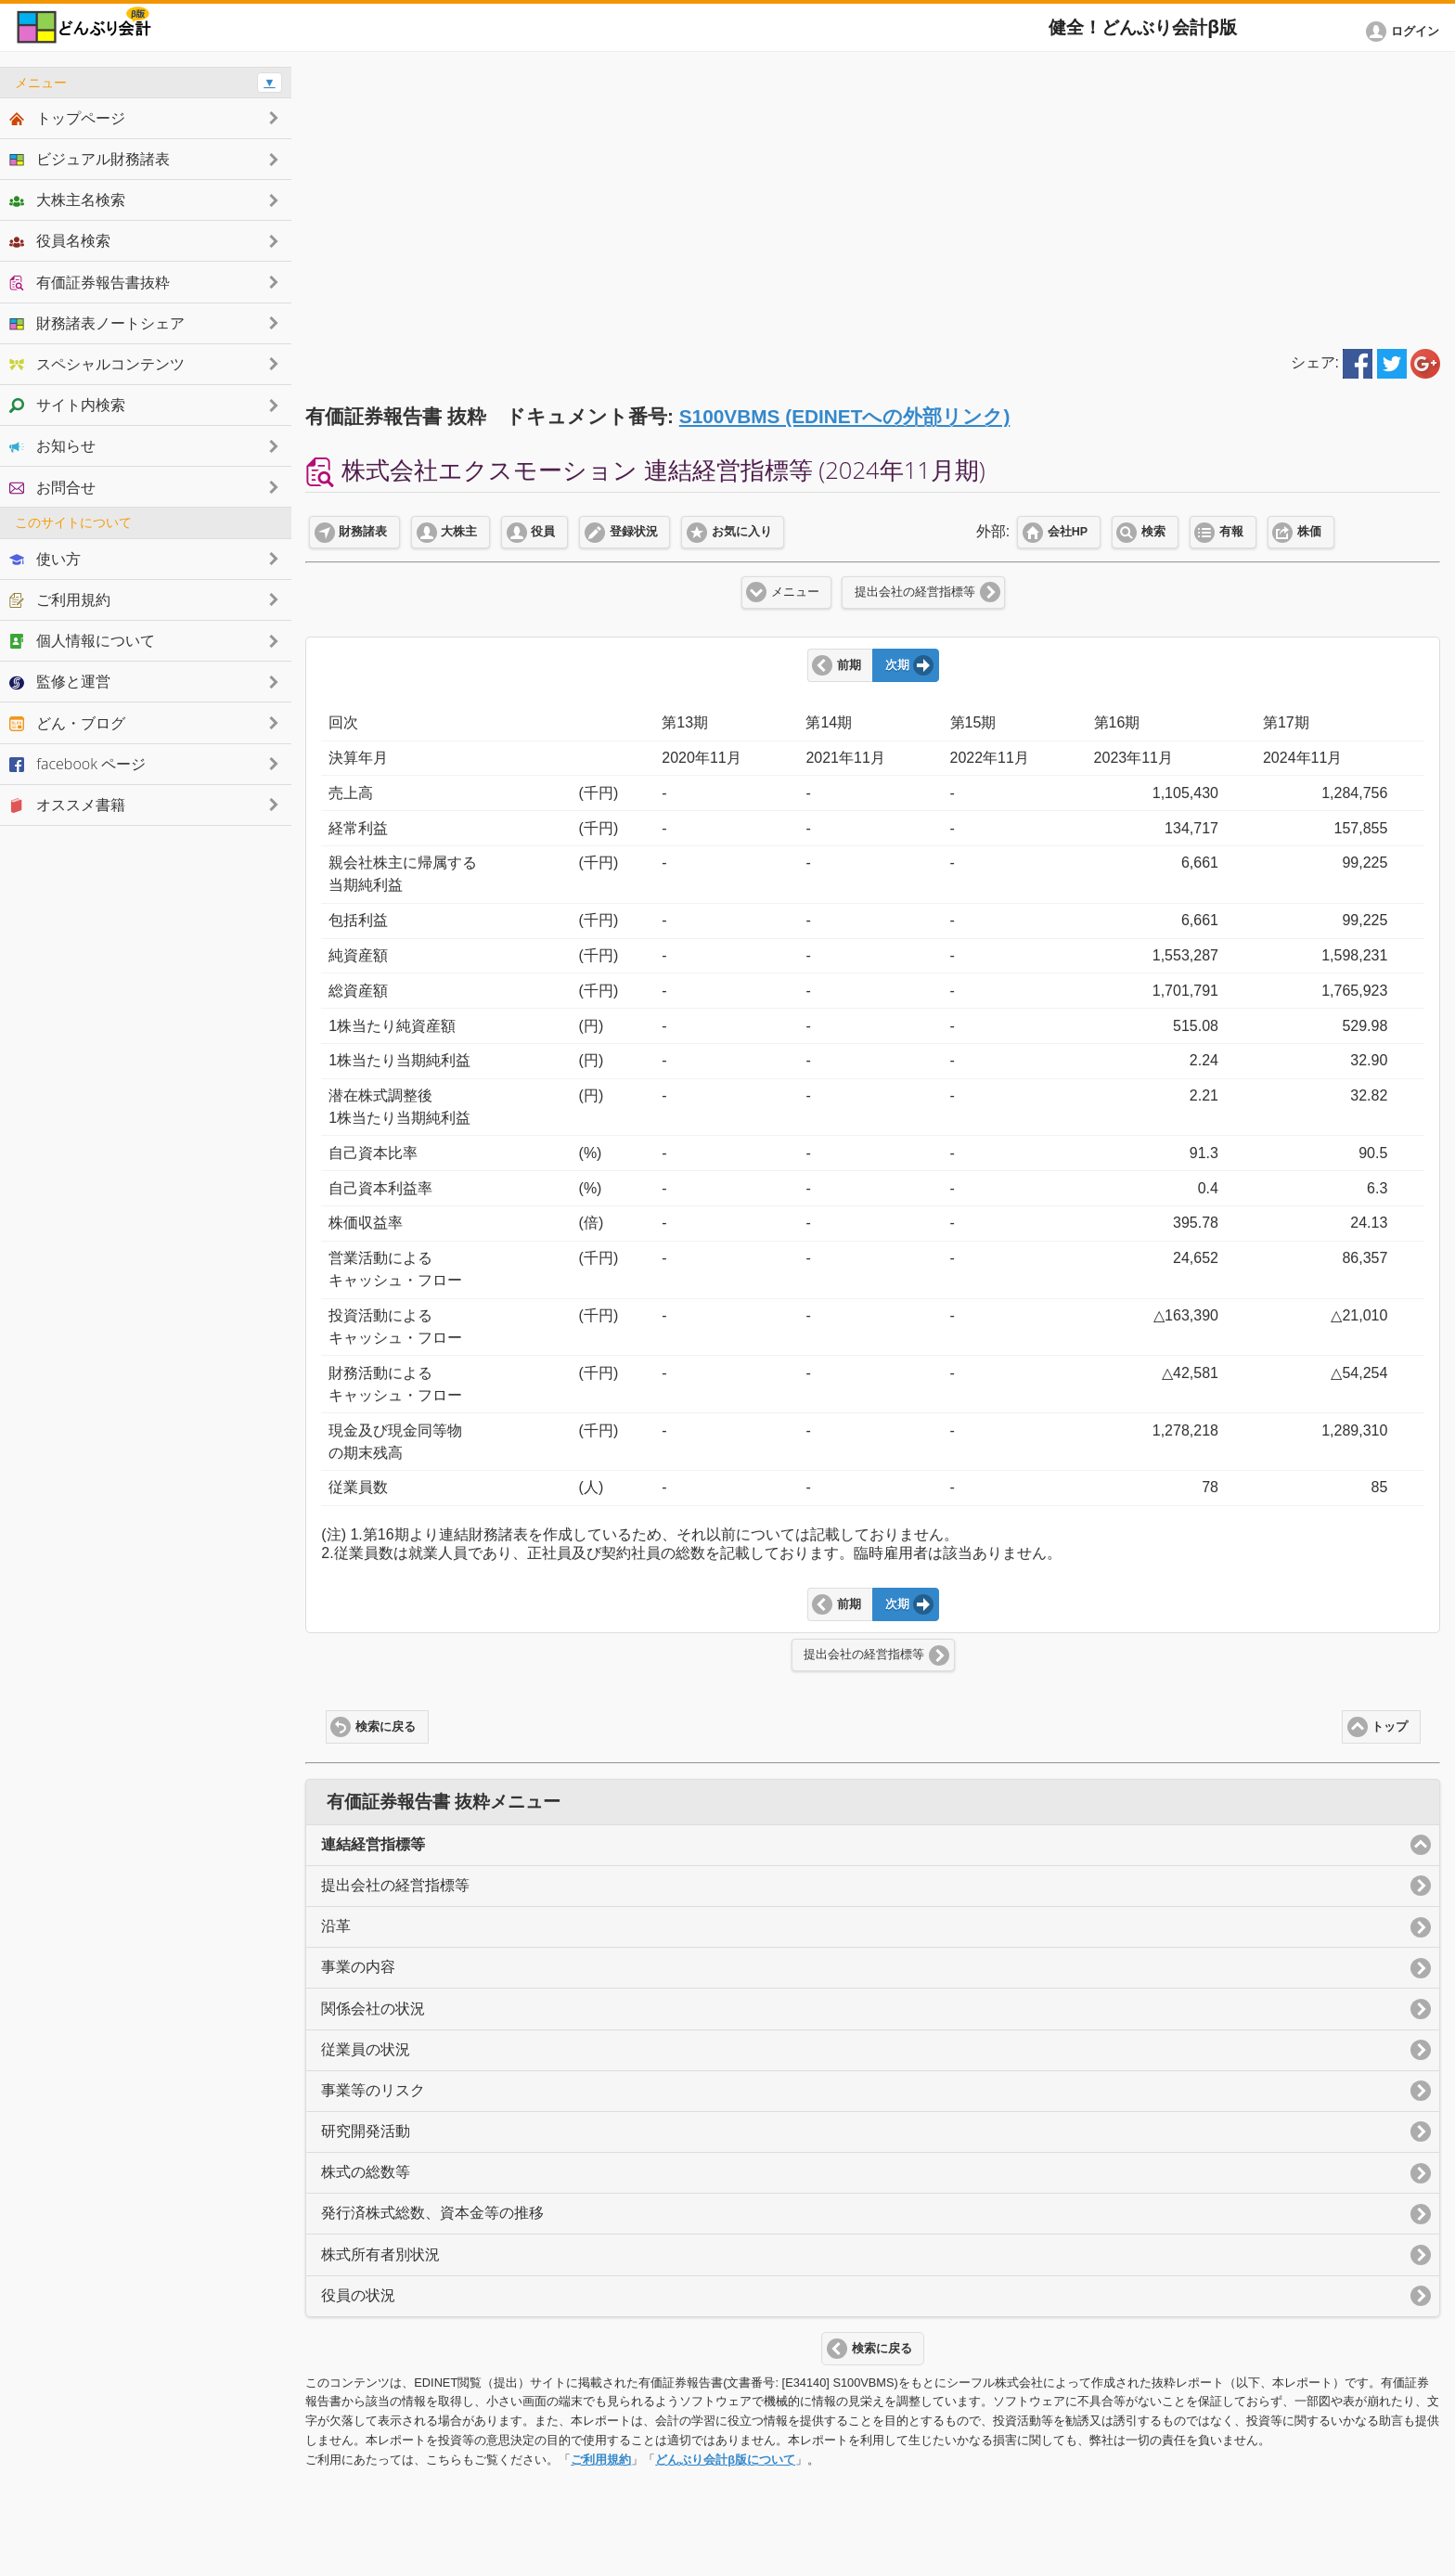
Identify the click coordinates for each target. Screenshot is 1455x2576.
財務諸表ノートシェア (97, 323)
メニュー (795, 592)
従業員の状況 (365, 2049)
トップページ (67, 118)
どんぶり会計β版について (725, 2460)
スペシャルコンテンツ (97, 364)
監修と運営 (59, 681)
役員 (543, 531)
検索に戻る (385, 1726)
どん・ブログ (67, 723)
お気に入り (742, 531)
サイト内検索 (67, 404)
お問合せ (52, 487)
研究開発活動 (365, 2131)
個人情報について (82, 640)
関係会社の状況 (373, 2008)
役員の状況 (358, 2295)
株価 (1309, 531)
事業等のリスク (373, 2090)
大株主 (459, 531)
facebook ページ (77, 763)
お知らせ (52, 445)
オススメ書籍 (67, 804)
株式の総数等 (365, 2172)
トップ (1389, 1726)
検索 (1153, 531)
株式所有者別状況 (380, 2254)
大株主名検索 (67, 199)
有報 (1231, 531)
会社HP (1068, 531)
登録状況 (634, 531)
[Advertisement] (873, 197)
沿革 (336, 1926)
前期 (849, 665)
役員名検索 (59, 240)
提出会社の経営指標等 (915, 592)
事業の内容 (358, 1967)
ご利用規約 (601, 2460)
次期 (897, 665)
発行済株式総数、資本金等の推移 (432, 2213)
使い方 (45, 558)
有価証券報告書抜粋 (89, 282)
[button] (1405, 31)
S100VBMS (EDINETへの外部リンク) (845, 416)
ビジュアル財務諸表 (89, 158)
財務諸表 (363, 531)
